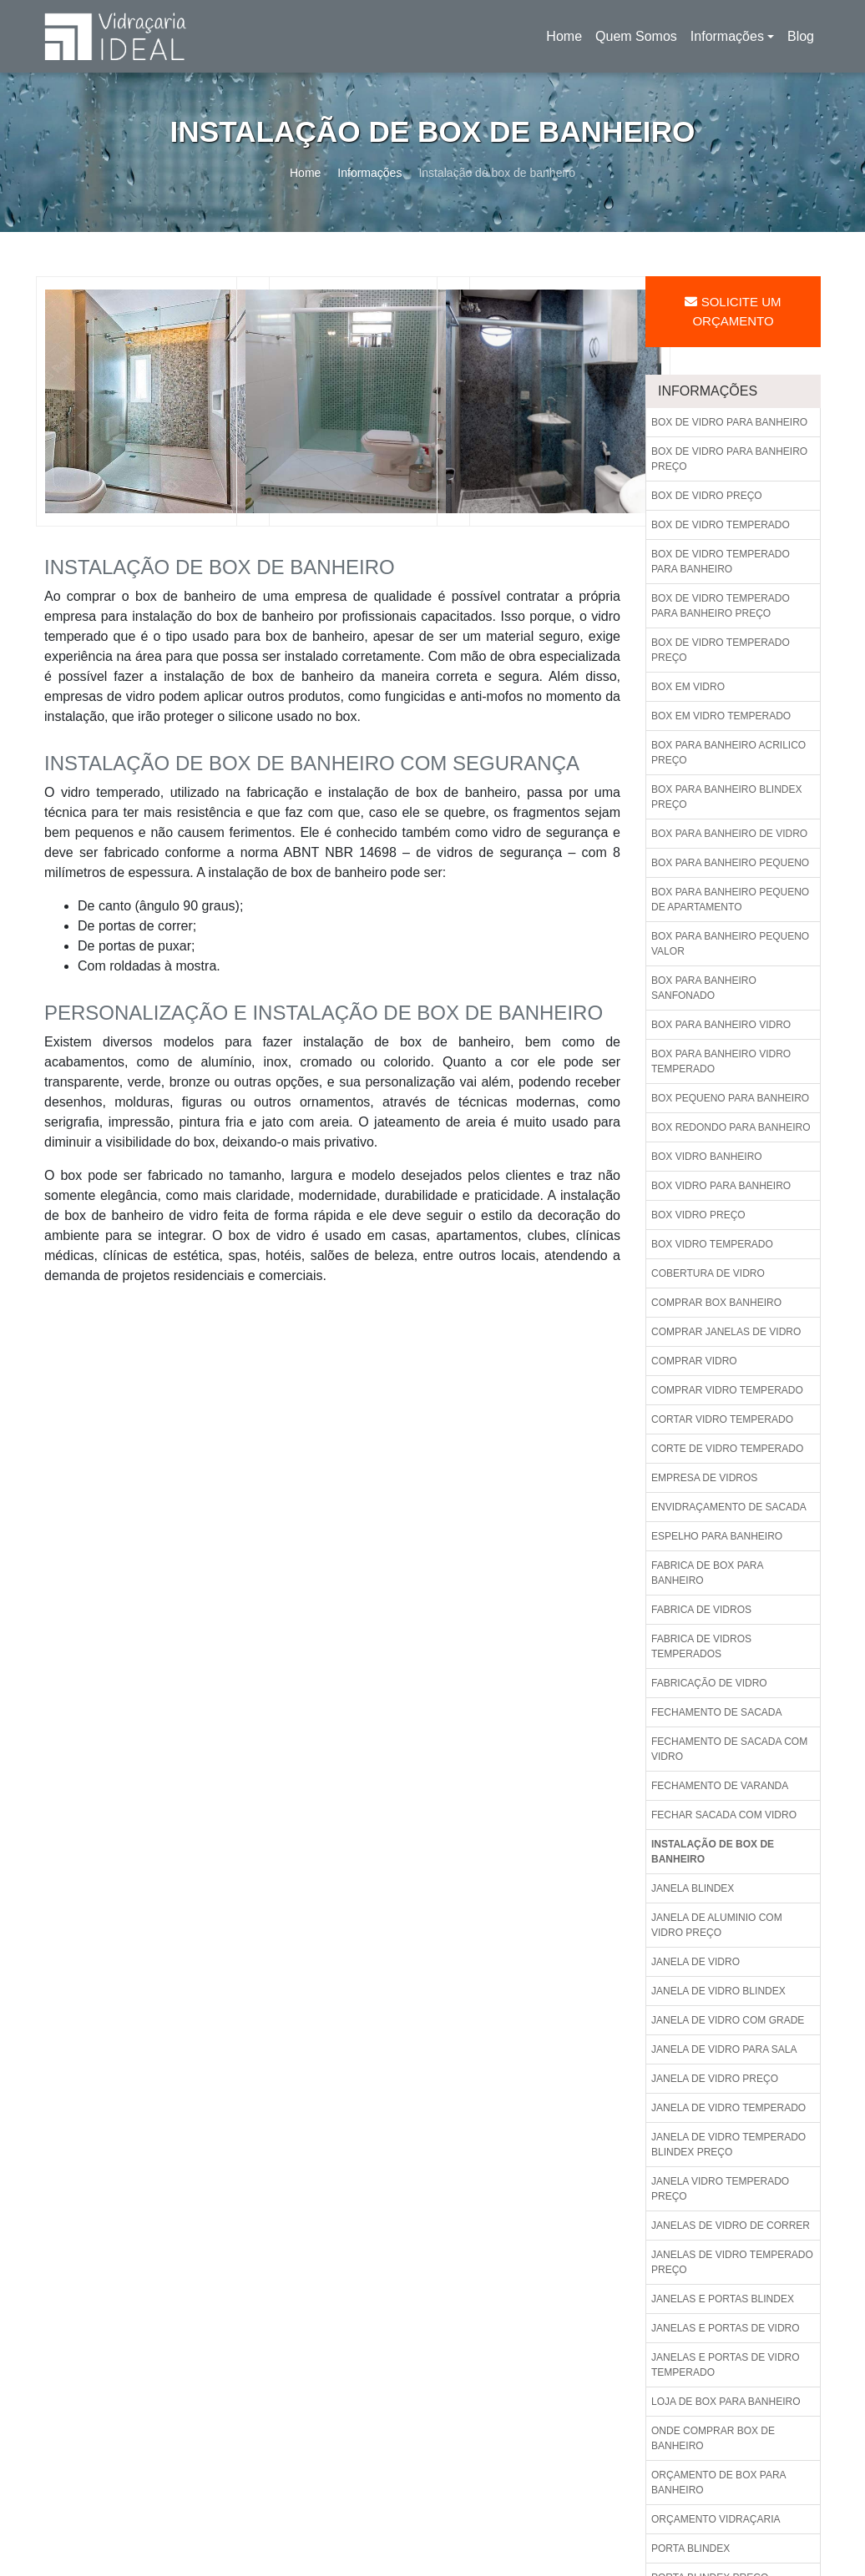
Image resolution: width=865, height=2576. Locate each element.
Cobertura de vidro (708, 1273)
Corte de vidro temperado (727, 1448)
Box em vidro (688, 687)
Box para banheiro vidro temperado (721, 1061)
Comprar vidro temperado (727, 1390)
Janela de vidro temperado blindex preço (728, 2144)
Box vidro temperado (712, 1244)
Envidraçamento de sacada (729, 1507)
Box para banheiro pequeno (730, 863)
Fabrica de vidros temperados (701, 1646)
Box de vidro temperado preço (720, 650)
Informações (727, 36)
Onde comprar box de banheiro (713, 2438)
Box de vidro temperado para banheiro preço (720, 605)
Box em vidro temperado (721, 716)
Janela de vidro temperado (728, 2108)
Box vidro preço (698, 1215)
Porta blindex (690, 2548)
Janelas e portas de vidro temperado (725, 2365)
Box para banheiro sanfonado (703, 988)
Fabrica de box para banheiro (707, 1573)
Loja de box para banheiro (726, 2401)
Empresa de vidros (704, 1478)
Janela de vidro (695, 1962)
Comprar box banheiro (716, 1302)
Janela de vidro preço (714, 2078)
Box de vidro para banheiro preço (729, 459)
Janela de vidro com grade (727, 2020)
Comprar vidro (694, 1361)
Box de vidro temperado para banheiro (720, 561)
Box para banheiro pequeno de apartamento (730, 899)
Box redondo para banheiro (730, 1127)
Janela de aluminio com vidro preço (716, 1925)
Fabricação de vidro (709, 1683)
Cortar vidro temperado (722, 1419)
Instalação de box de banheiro (712, 1851)
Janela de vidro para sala (724, 2049)
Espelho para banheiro (716, 1536)
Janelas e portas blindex (722, 2299)
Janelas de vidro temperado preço (732, 2262)
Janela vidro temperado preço (720, 2188)
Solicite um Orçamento (733, 311)
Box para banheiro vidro (721, 1025)
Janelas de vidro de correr (730, 2225)
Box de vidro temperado (720, 525)
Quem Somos (636, 36)
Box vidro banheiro (706, 1156)
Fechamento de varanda (719, 1786)
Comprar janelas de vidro (726, 1332)
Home (567, 41)
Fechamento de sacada (716, 1712)
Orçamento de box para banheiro (719, 2482)
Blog (800, 36)
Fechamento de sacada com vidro (729, 1749)
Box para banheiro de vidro (729, 833)
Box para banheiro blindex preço (726, 797)
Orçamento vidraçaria (715, 2519)
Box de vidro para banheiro (729, 422)
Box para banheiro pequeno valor (730, 943)
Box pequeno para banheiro (730, 1098)
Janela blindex (692, 1888)
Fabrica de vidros (701, 1610)
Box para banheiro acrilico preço (728, 752)
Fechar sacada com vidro (724, 1815)
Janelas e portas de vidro (725, 2328)
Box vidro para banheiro (721, 1186)
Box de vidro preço (706, 496)
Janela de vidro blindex (718, 1991)
